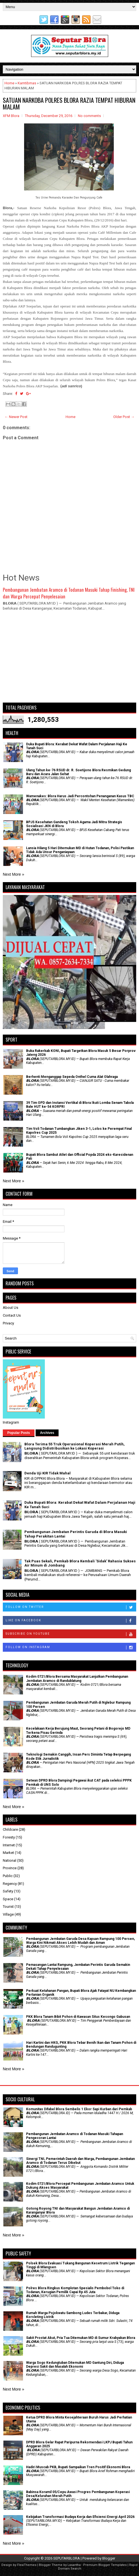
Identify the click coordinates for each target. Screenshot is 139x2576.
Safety (8, 1891)
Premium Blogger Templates (105, 2565)
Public (8, 1876)
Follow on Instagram (71, 1647)
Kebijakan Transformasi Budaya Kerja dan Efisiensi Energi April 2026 (80, 2517)
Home (9, 83)
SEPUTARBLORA (66, 2558)
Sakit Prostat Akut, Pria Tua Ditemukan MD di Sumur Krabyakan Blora (80, 2338)
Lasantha (74, 2565)
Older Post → (124, 417)
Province (10, 1868)
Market (8, 1853)
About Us (10, 1307)
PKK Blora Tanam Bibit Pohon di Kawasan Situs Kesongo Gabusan (78, 2017)
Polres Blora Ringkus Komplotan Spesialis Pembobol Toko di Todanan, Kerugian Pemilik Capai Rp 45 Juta (75, 2290)
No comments (89, 116)
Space (8, 1899)
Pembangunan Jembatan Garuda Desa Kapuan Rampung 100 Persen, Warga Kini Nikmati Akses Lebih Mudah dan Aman (80, 1941)
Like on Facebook (71, 1621)
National (9, 1860)
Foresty (9, 1837)
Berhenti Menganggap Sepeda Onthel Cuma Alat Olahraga (72, 1077)
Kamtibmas (27, 83)
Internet (9, 1845)
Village (8, 1914)
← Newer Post (15, 417)
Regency (10, 1884)
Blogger (108, 2558)
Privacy (8, 1323)
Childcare (10, 1829)
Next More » (13, 874)
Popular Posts (18, 1433)
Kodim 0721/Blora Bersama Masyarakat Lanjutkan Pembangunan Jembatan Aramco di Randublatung (77, 1678)
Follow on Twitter (71, 1607)
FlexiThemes (26, 2565)
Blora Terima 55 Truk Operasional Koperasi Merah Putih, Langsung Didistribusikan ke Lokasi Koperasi (74, 1446)
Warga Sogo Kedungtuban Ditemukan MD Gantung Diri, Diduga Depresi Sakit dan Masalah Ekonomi (75, 2365)
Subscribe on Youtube (71, 1634)
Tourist (8, 1906)
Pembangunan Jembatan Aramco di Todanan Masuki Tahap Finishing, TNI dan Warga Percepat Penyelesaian (69, 593)
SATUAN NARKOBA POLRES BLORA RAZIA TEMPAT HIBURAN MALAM (69, 103)
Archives (47, 1433)
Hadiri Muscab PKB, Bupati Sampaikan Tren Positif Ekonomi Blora (78, 2467)
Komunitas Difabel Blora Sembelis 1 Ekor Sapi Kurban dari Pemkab (79, 2109)
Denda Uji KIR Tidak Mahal (47, 1473)
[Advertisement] (69, 659)
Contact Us (12, 1315)
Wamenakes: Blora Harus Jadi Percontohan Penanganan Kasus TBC (80, 796)
